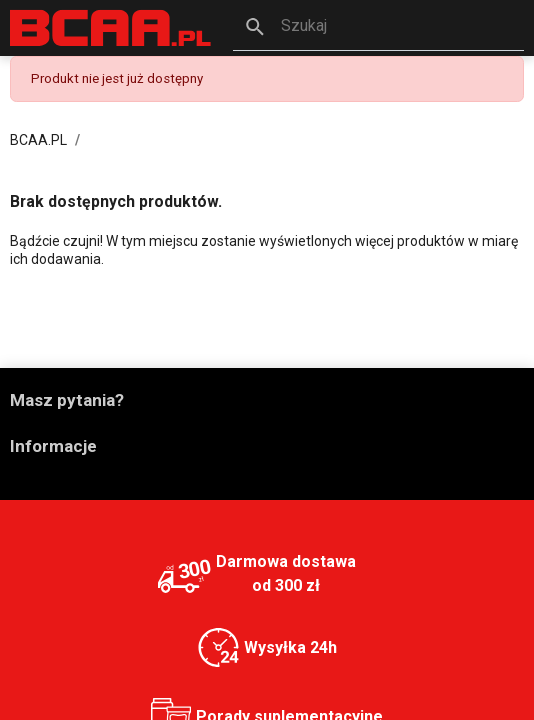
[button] (379, 28)
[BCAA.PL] (111, 27)
